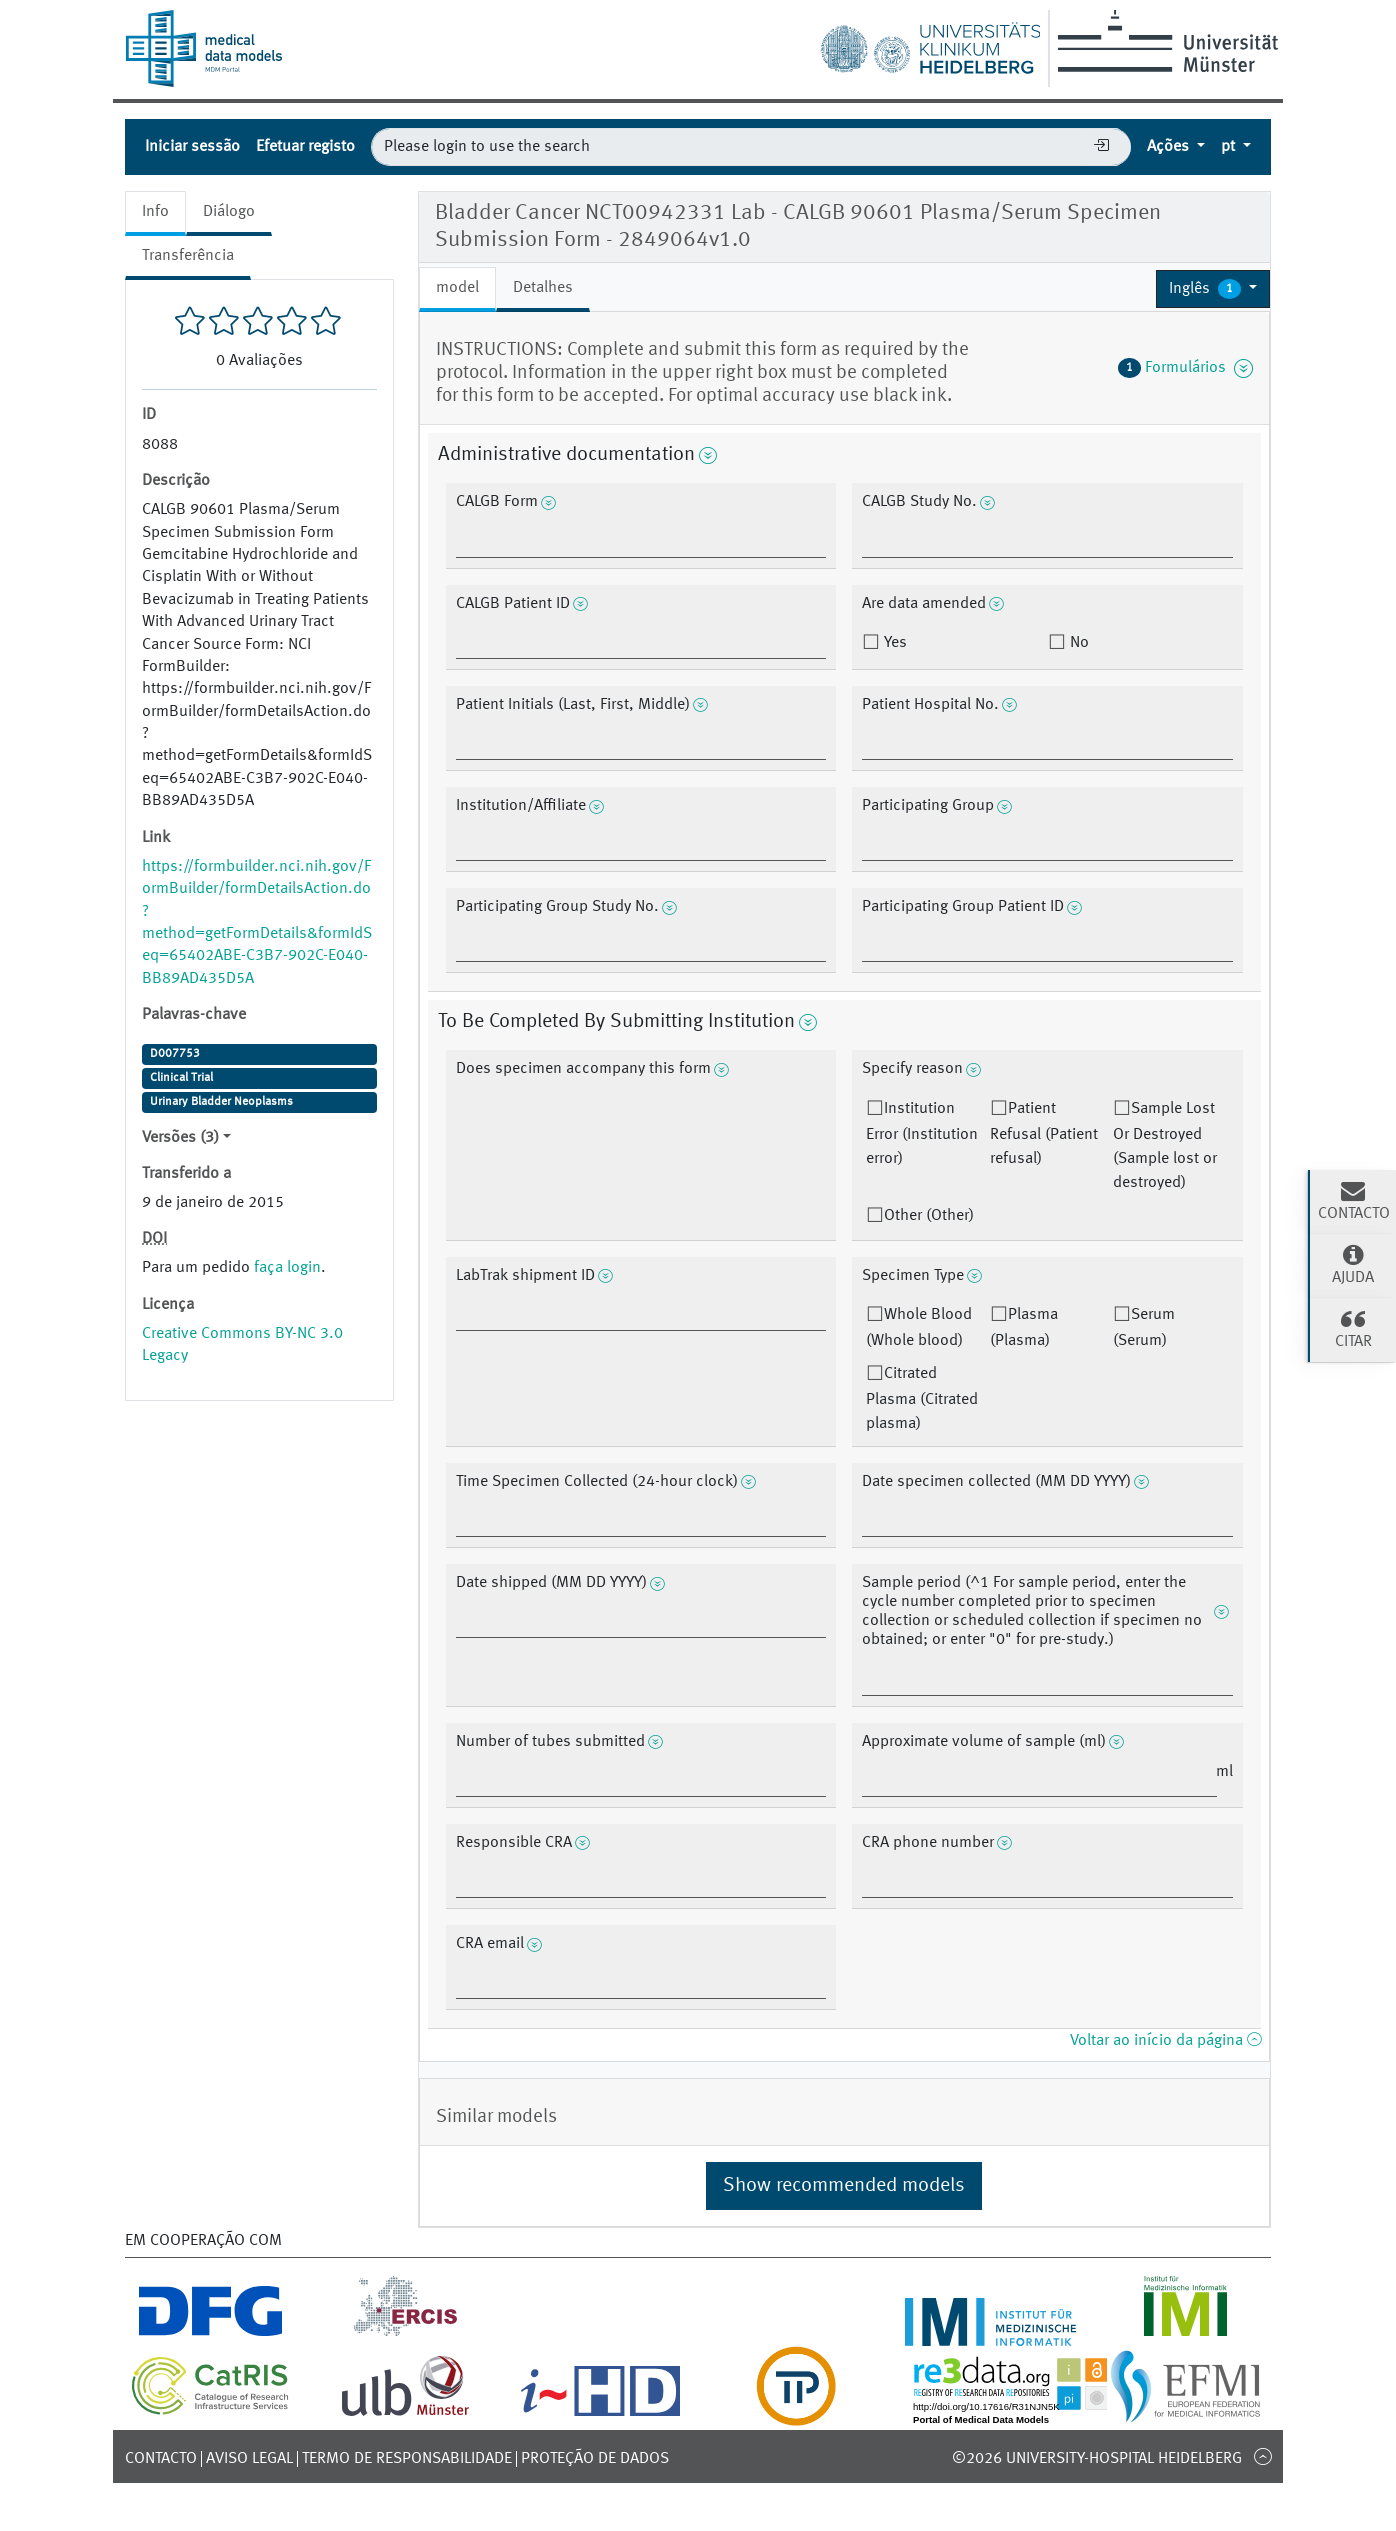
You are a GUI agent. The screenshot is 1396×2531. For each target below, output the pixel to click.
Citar (1353, 1328)
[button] (1213, 289)
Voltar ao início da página (1165, 2041)
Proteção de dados (595, 2459)
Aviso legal (249, 2459)
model (457, 288)
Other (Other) (929, 1216)
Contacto (161, 2459)
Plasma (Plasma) (1024, 1328)
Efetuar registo (305, 147)
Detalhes (543, 288)
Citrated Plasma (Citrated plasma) (922, 1399)
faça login (287, 1268)
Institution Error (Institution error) (922, 1134)
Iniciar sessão (192, 147)
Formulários (1185, 368)
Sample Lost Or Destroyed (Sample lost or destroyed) (1165, 1146)
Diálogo (229, 212)
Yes (893, 643)
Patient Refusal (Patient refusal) (1044, 1134)
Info (155, 212)
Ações (1170, 147)
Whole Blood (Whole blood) (919, 1328)
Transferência (188, 256)
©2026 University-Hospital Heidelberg (1097, 2459)
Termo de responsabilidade (407, 2459)
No (1077, 643)
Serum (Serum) (1144, 1328)
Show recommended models (844, 2186)
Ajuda (1353, 1264)
